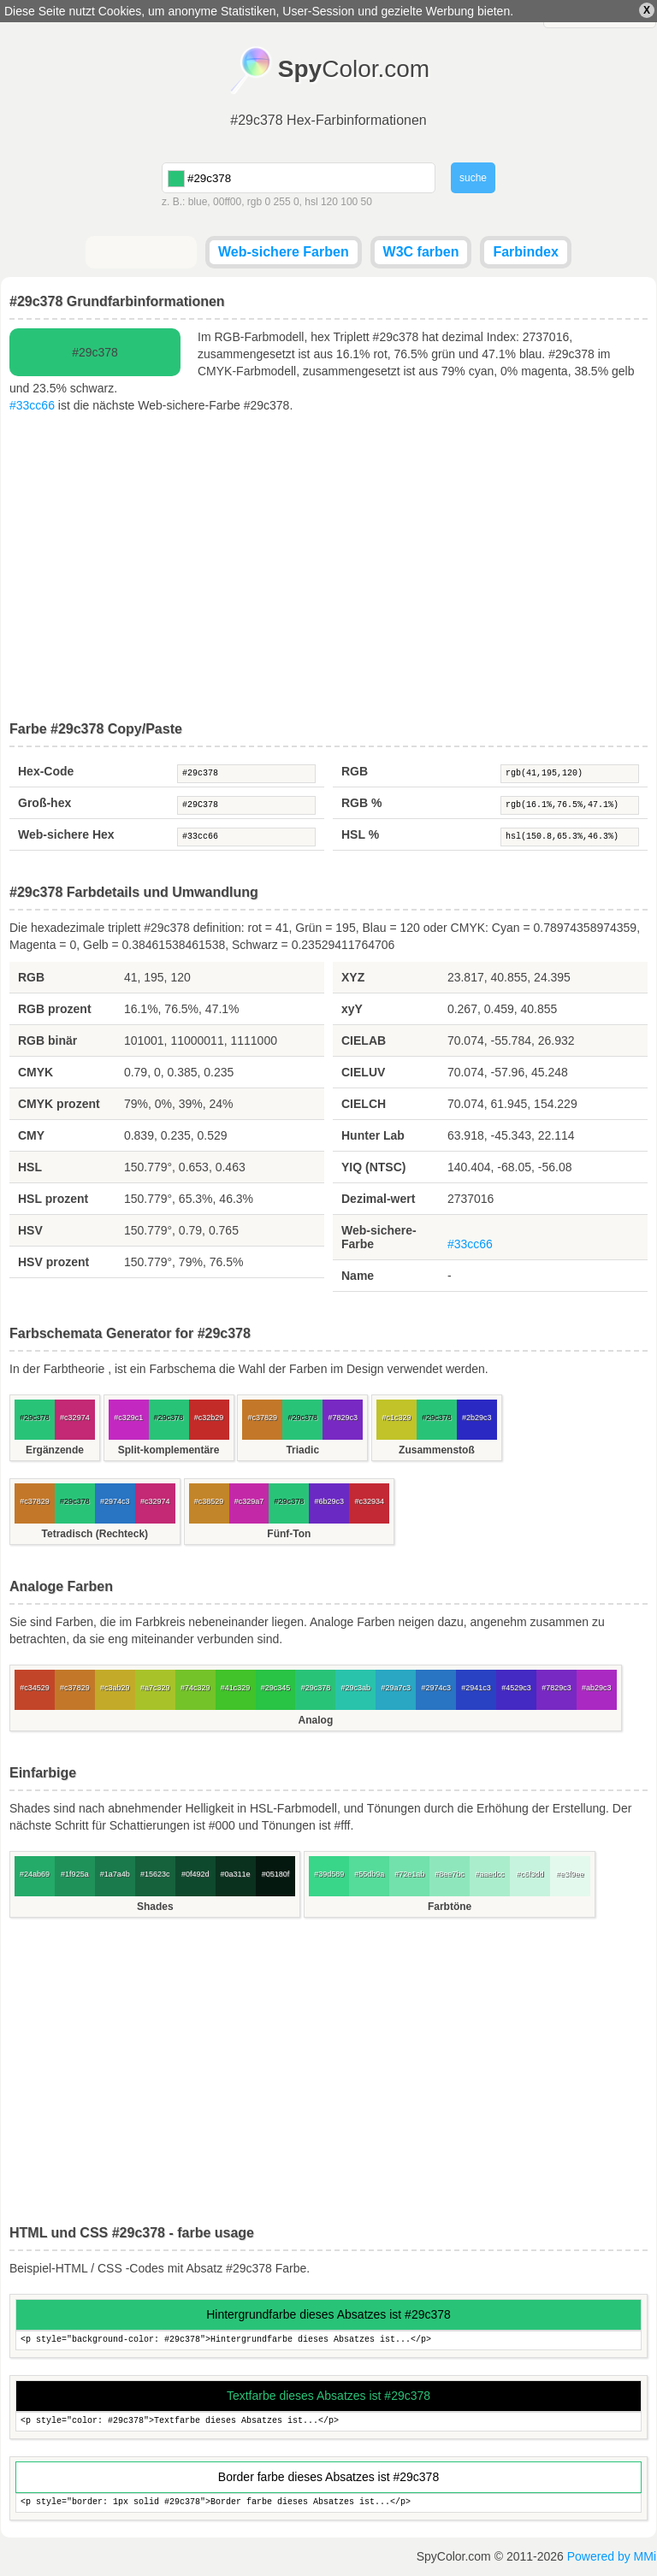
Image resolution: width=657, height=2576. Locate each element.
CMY (31, 1135)
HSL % (360, 834)
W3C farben (421, 252)
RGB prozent (55, 1009)
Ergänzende (55, 1450)
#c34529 (35, 1687)
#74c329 (195, 1687)
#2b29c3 (477, 1417)
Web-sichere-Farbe (379, 1237)
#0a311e (236, 1874)
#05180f (276, 1874)
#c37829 (263, 1417)
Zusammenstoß (437, 1450)
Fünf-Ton (289, 1534)
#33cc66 (32, 405)
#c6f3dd (529, 1874)
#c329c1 (128, 1417)
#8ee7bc (450, 1874)
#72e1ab (409, 1874)
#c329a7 (249, 1501)
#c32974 (75, 1417)
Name (357, 1275)
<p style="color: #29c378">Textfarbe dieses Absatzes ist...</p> (328, 2422)
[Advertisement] (328, 567)
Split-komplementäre (169, 1450)
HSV (30, 1230)
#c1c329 (396, 1417)
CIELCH (363, 1104)
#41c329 (236, 1687)
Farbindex (525, 252)
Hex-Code (46, 771)
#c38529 (209, 1501)
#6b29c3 (330, 1501)
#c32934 (369, 1501)
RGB (354, 771)
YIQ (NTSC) (373, 1167)
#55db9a (369, 1874)
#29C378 (246, 805)
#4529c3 (516, 1687)
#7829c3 (343, 1417)
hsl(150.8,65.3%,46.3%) (569, 837)
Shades (155, 1907)
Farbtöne (449, 1907)
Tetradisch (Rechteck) (95, 1534)
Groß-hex (44, 803)
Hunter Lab (373, 1135)
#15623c (155, 1874)
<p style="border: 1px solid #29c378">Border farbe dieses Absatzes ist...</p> (328, 2503)
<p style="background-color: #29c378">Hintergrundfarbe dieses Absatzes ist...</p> (328, 2340)
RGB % (361, 803)
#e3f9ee (570, 1874)
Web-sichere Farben (283, 252)
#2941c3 (476, 1687)
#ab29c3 (597, 1687)
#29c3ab (356, 1687)
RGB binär (47, 1040)
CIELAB (363, 1040)
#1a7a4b (115, 1874)
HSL (30, 1167)
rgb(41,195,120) (569, 773)
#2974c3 (115, 1501)
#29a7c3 (396, 1687)
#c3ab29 (115, 1687)
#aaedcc (489, 1874)
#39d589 (329, 1874)
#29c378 (246, 773)
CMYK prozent (59, 1104)
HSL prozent (53, 1198)
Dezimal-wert (378, 1198)
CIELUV (363, 1072)
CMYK (35, 1072)
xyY (352, 1009)
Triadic (302, 1450)
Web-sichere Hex (66, 834)
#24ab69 (35, 1874)
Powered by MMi (611, 2556)
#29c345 (276, 1687)
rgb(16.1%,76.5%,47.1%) (569, 805)
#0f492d (195, 1874)
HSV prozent (53, 1262)
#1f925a (75, 1874)
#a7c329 (155, 1687)
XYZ (352, 977)
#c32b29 (209, 1417)
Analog (316, 1720)
